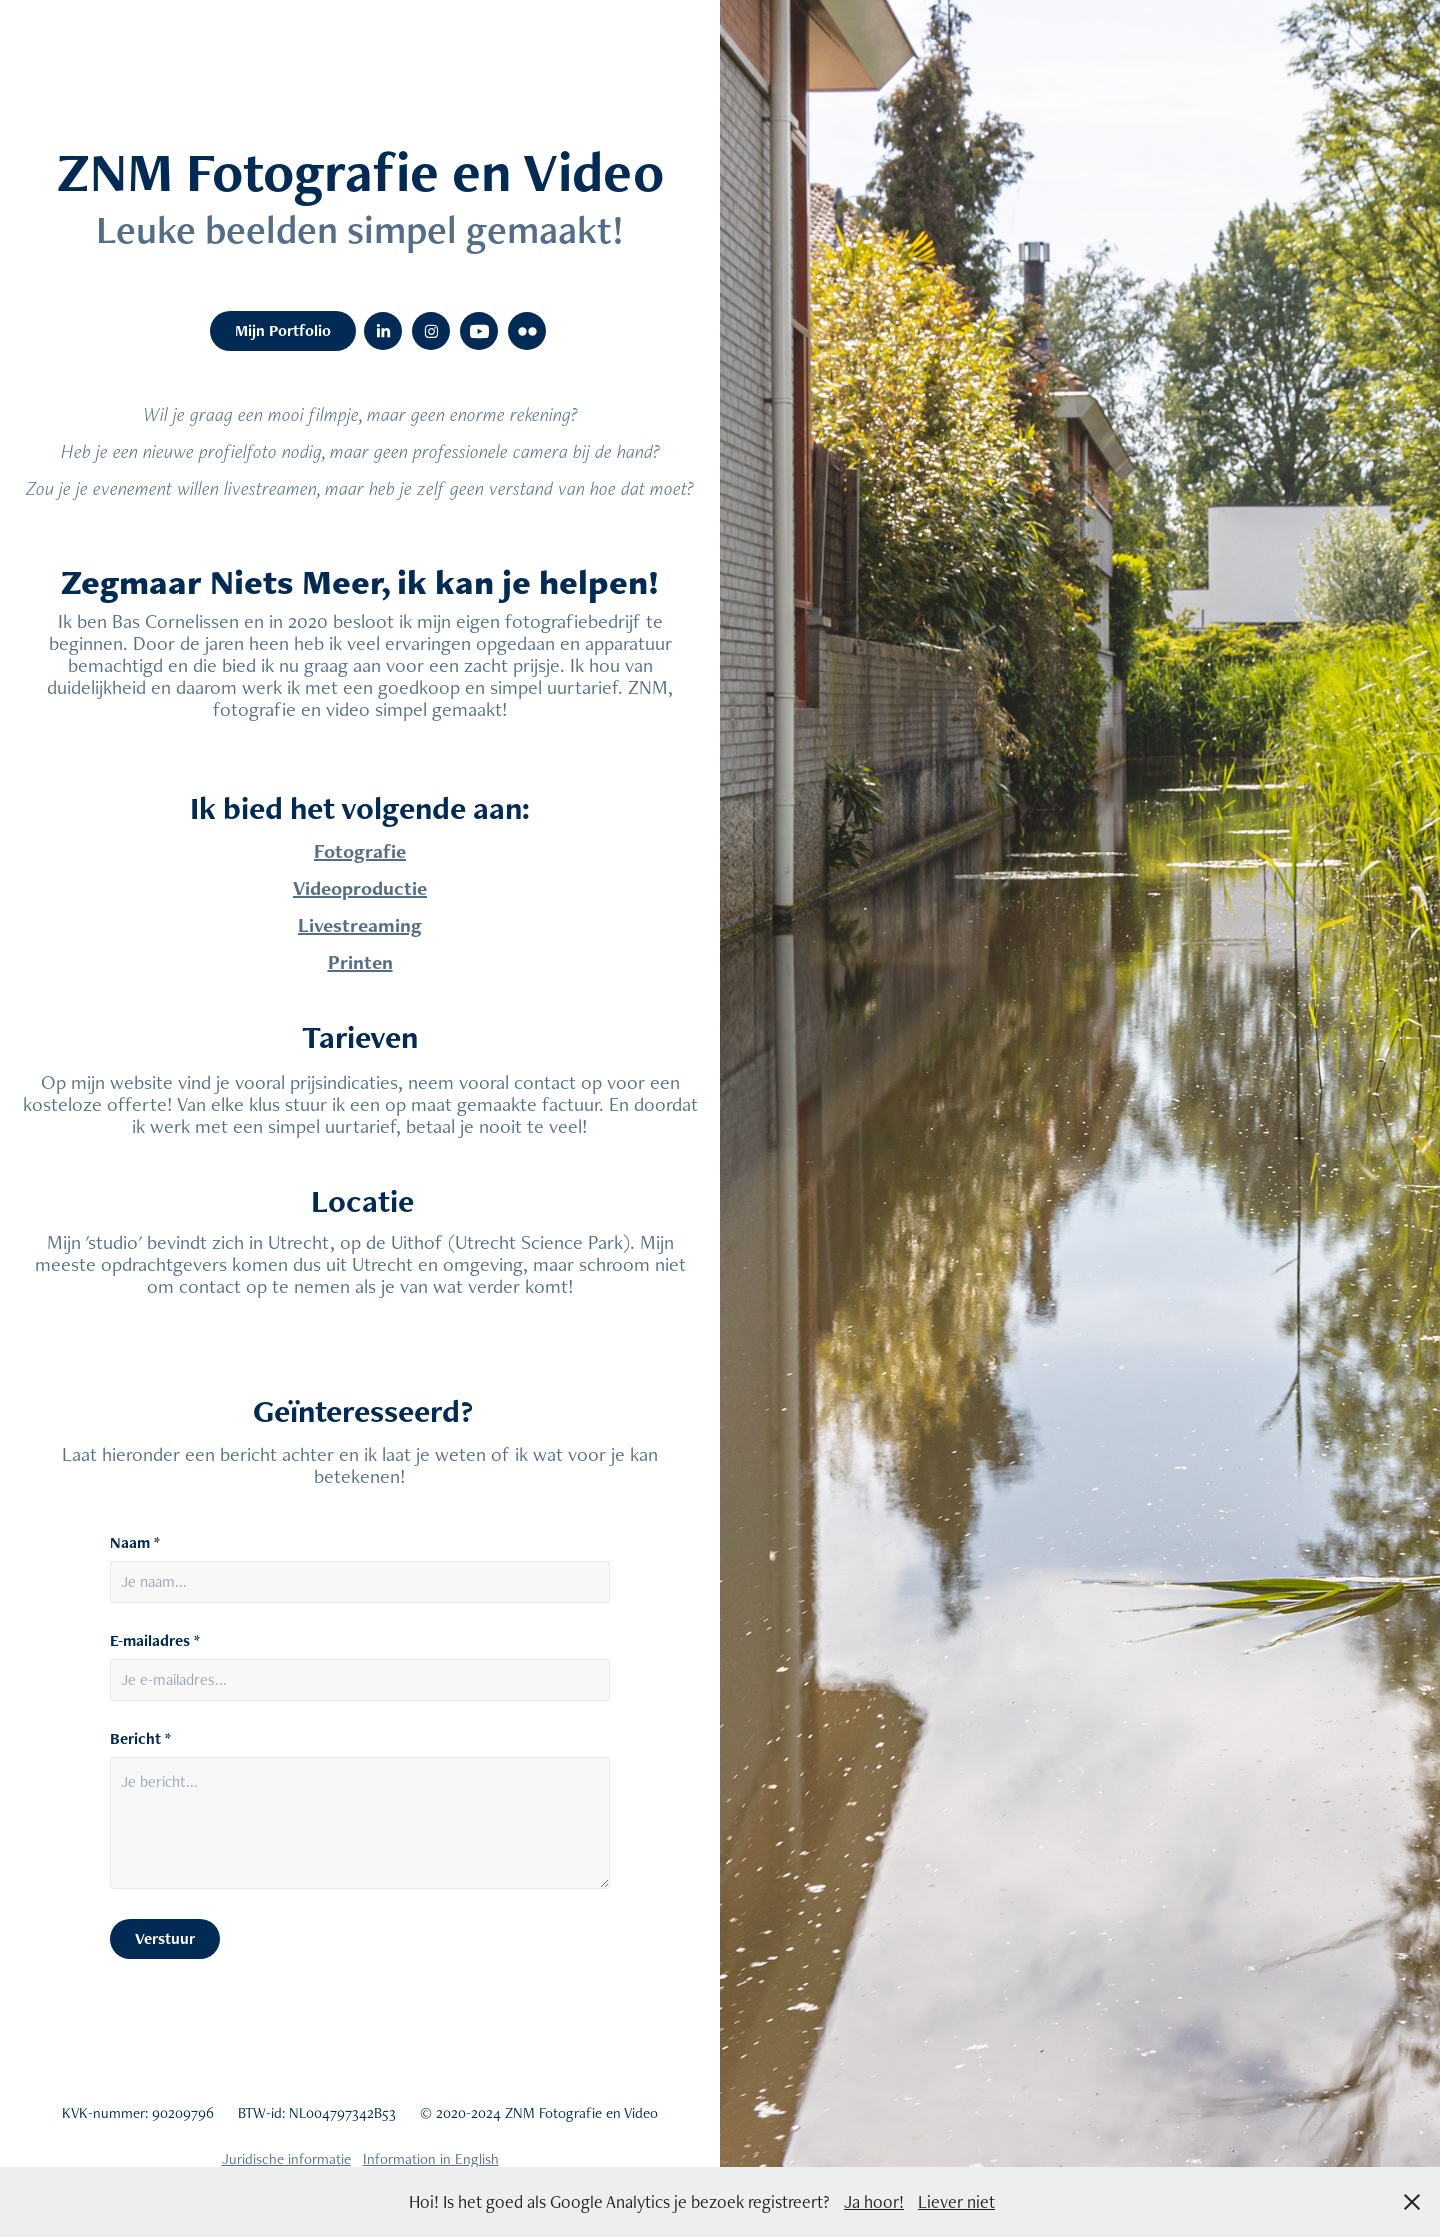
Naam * (135, 1543)
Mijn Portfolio (283, 330)
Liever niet (956, 2201)
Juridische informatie (286, 2158)
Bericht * (140, 1739)
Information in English (431, 2158)
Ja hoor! (874, 2201)
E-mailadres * (155, 1641)
